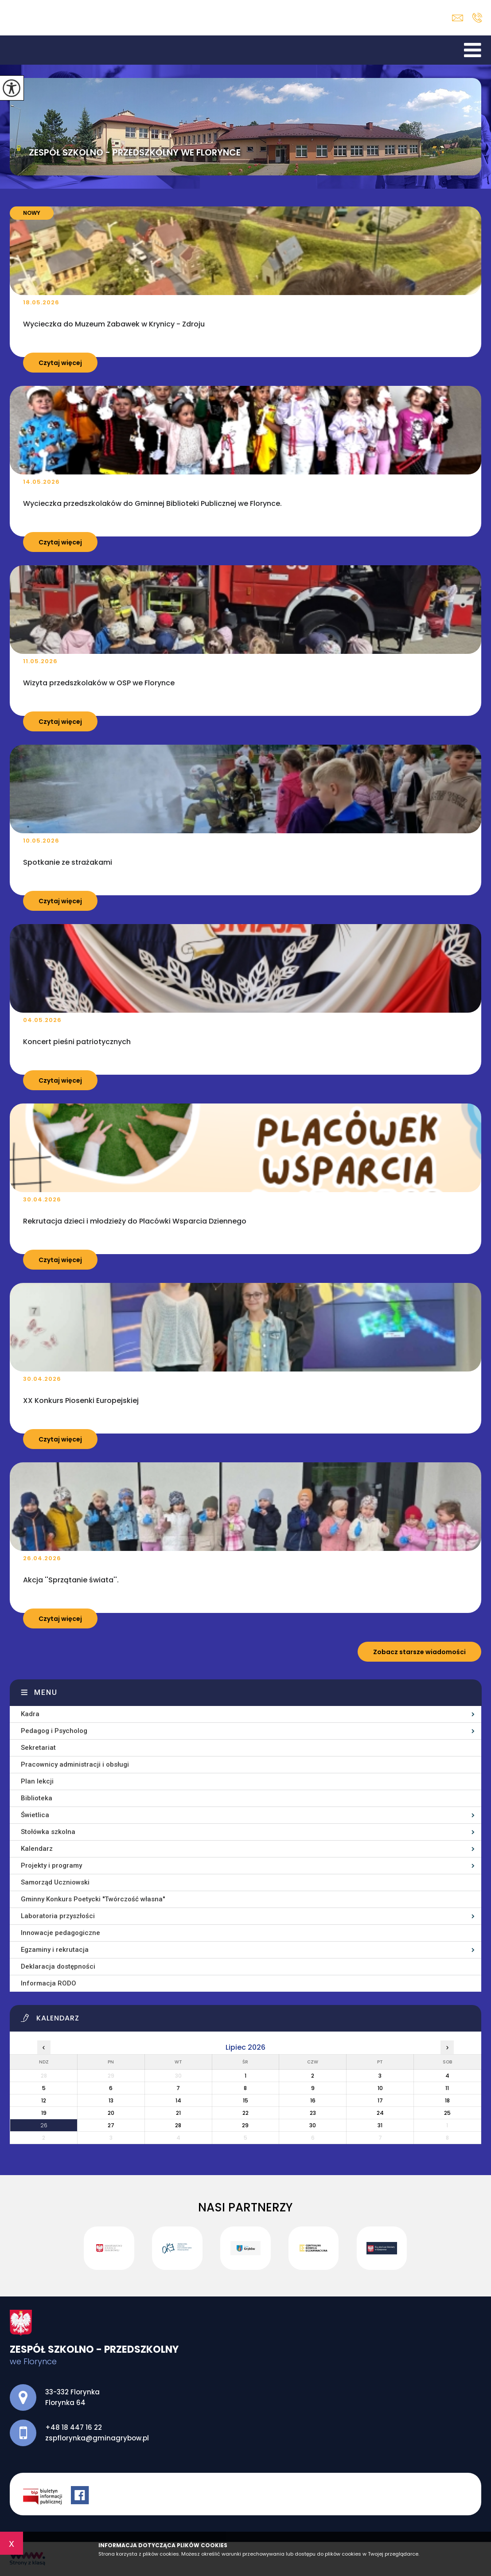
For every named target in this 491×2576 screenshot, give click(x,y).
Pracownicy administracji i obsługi (75, 1764)
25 (447, 2113)
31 (380, 2125)
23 (313, 2113)
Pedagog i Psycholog (54, 1731)
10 (380, 2088)
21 (178, 2113)
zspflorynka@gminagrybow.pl (457, 18)
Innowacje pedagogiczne (60, 1933)
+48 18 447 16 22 (477, 18)
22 (245, 2113)
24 (380, 2113)
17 (380, 2100)
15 (245, 2100)
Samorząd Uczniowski (55, 1882)
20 (111, 2113)
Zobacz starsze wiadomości (419, 1651)
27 (111, 2125)
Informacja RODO (48, 1983)
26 (43, 2125)
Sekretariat (38, 1748)
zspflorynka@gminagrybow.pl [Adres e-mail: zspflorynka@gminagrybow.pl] (97, 2438)
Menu (46, 1692)
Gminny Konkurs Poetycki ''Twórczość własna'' (93, 1899)
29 (245, 2125)
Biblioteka (36, 1798)
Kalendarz (37, 1849)
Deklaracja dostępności (58, 1966)
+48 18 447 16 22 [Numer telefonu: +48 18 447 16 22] (73, 2427)
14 (178, 2100)
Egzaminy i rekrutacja (55, 1950)
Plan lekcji (37, 1781)
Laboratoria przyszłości (58, 1916)
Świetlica (35, 1815)
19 (44, 2113)
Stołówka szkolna (48, 1832)
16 (313, 2100)
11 (447, 2088)
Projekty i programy (51, 1865)
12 (43, 2100)
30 (312, 2125)
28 (178, 2125)
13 (111, 2100)
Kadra (30, 1714)
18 (447, 2100)
